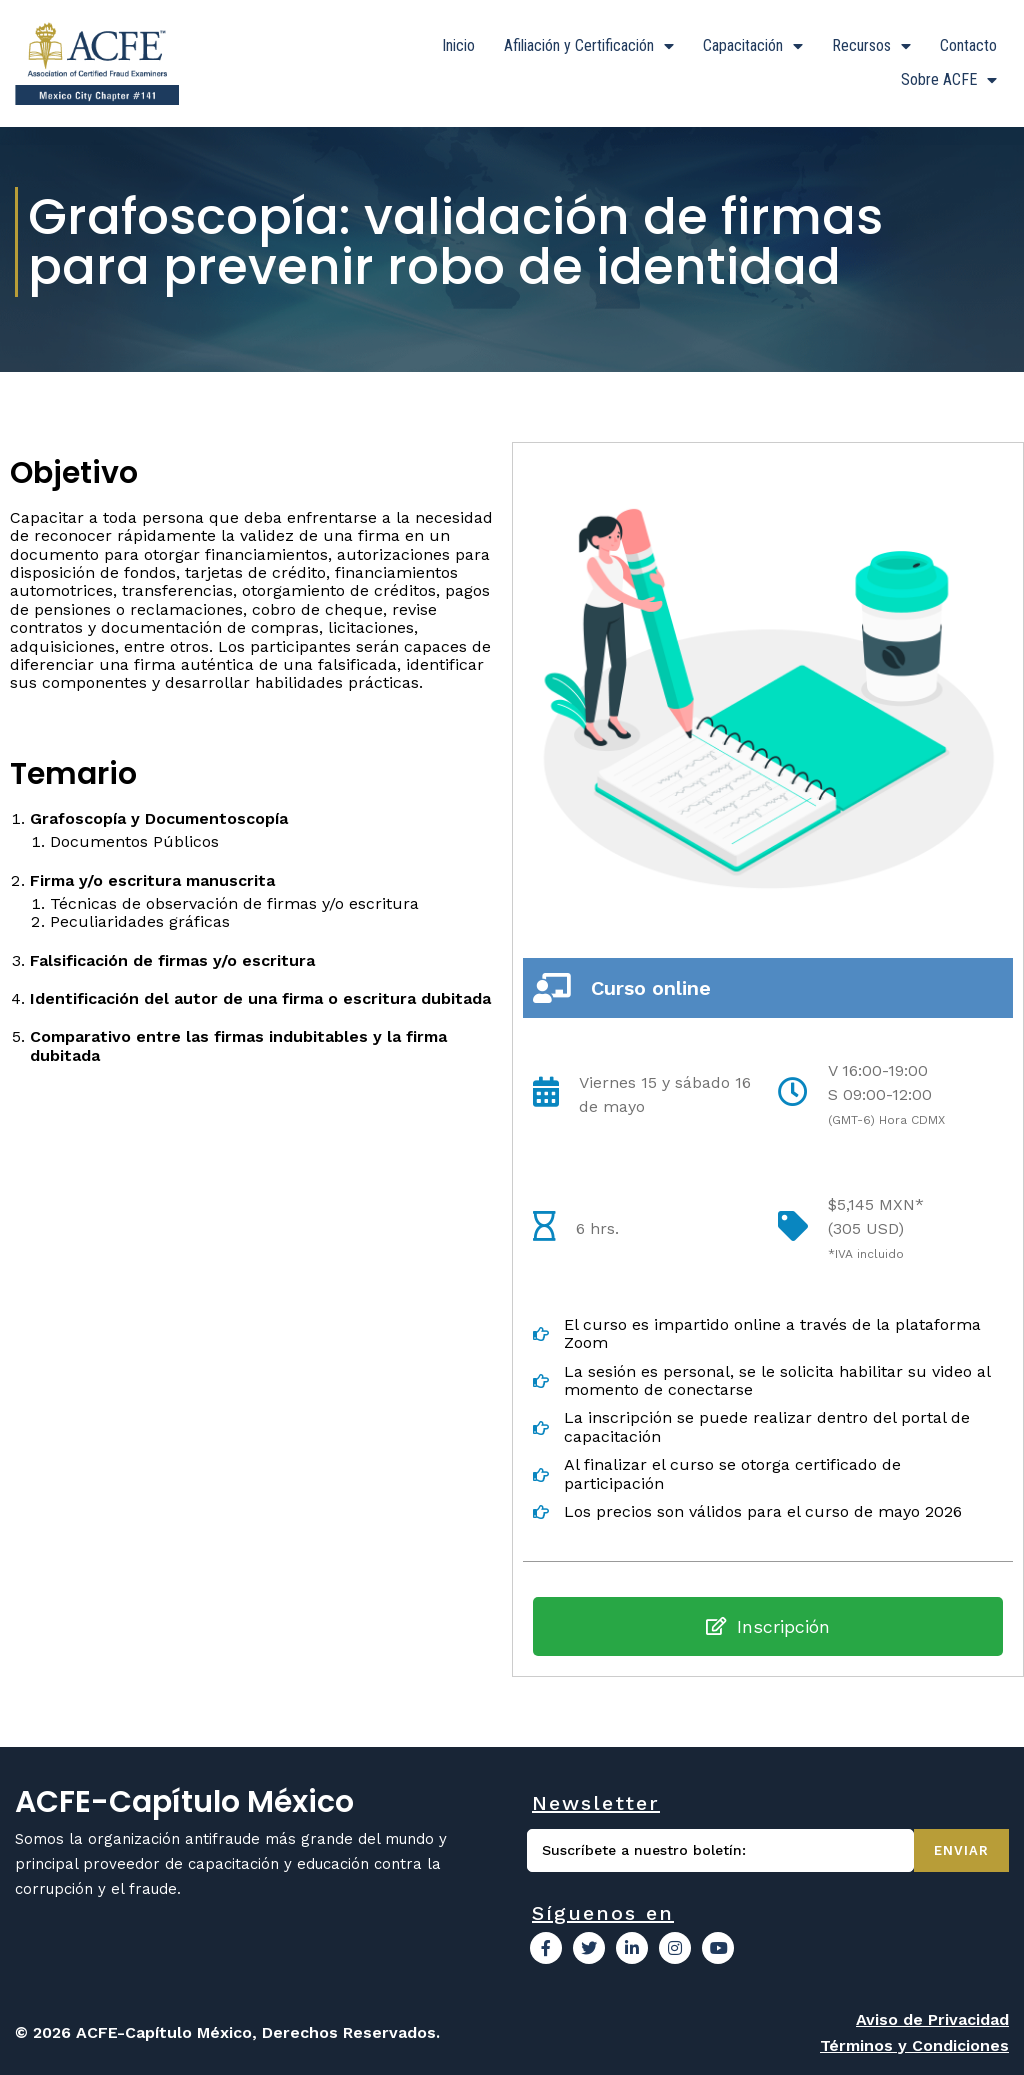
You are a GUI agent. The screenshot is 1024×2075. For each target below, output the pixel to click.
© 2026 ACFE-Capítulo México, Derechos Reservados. (227, 2032)
